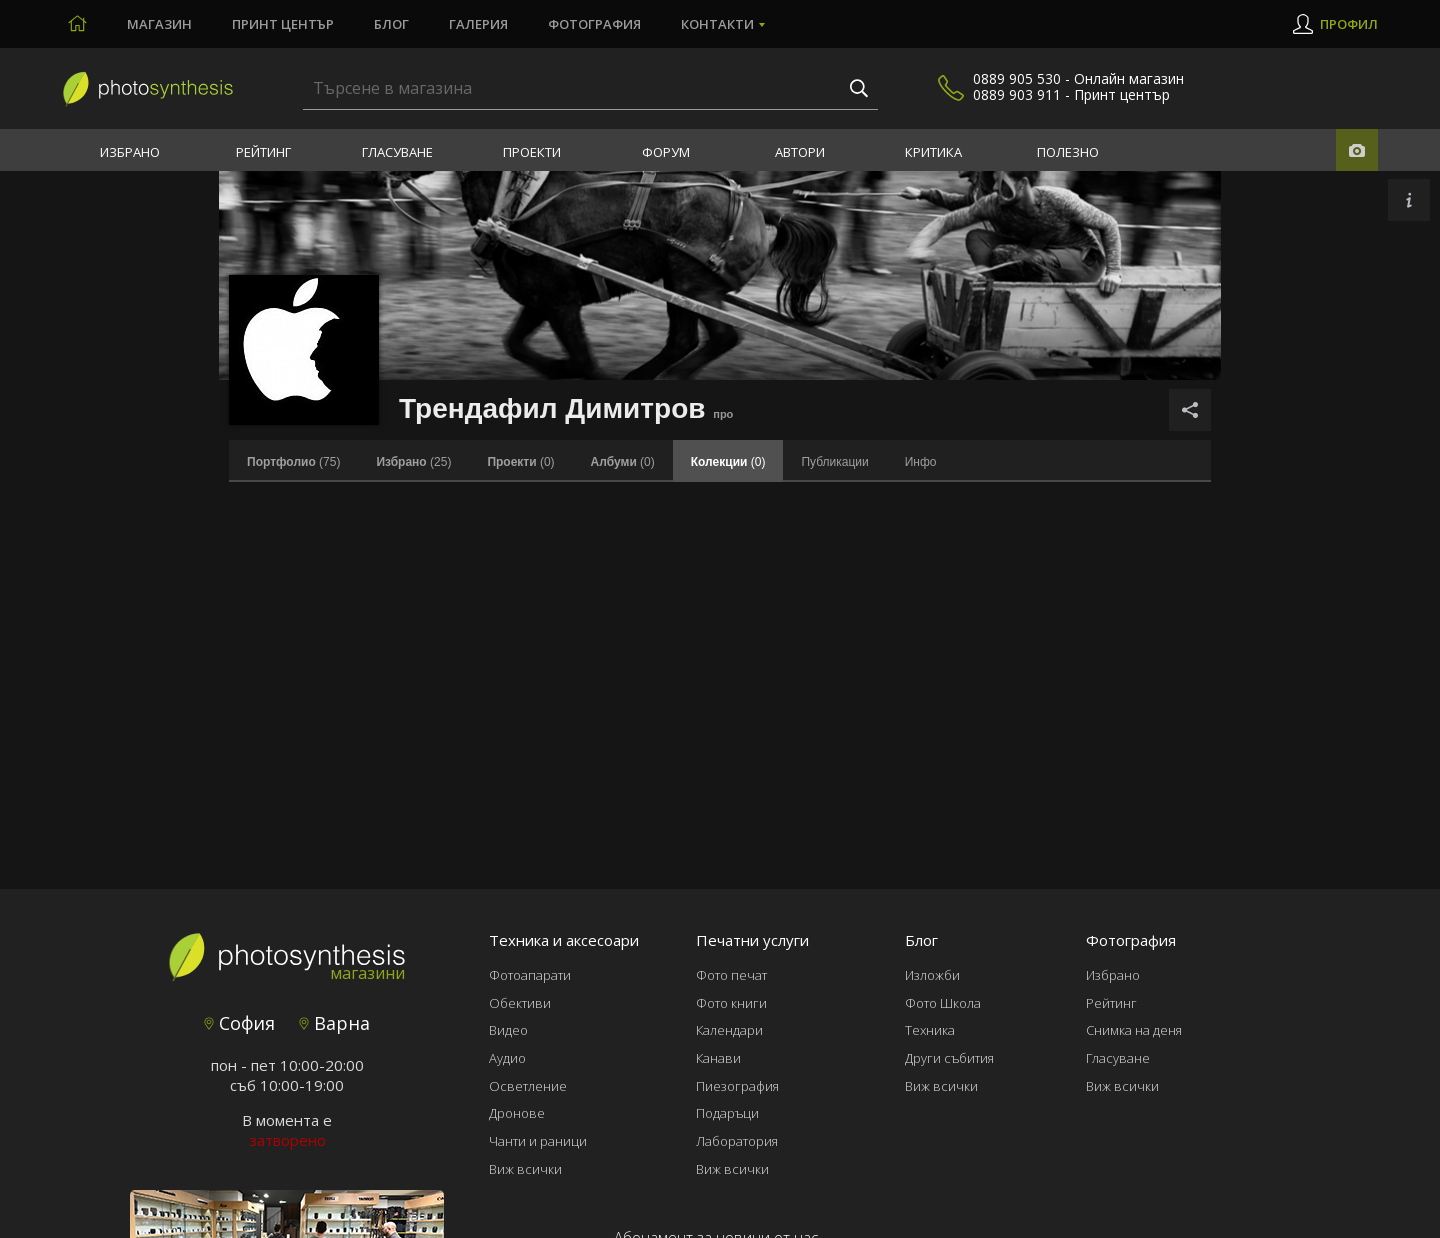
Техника (930, 1030)
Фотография (594, 24)
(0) (520, 462)
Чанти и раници (538, 1141)
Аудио (507, 1058)
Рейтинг (263, 152)
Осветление (528, 1086)
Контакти (717, 24)
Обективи (520, 1003)
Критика (933, 152)
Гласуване (397, 152)
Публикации (834, 462)
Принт (283, 24)
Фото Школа (943, 1003)
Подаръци (727, 1113)
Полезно (1068, 152)
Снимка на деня (1134, 1030)
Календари (729, 1030)
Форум (666, 152)
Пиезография (737, 1086)
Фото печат (731, 975)
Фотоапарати (530, 975)
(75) (293, 462)
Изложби (932, 975)
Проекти (532, 152)
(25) (413, 462)
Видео (508, 1030)
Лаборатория (737, 1141)
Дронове (517, 1113)
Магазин (159, 24)
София (239, 1023)
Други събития (949, 1058)
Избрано (130, 152)
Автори (800, 152)
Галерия (478, 24)
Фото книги (731, 1003)
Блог (391, 24)
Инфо (921, 462)
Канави (718, 1058)
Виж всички (525, 1169)
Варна (334, 1023)
